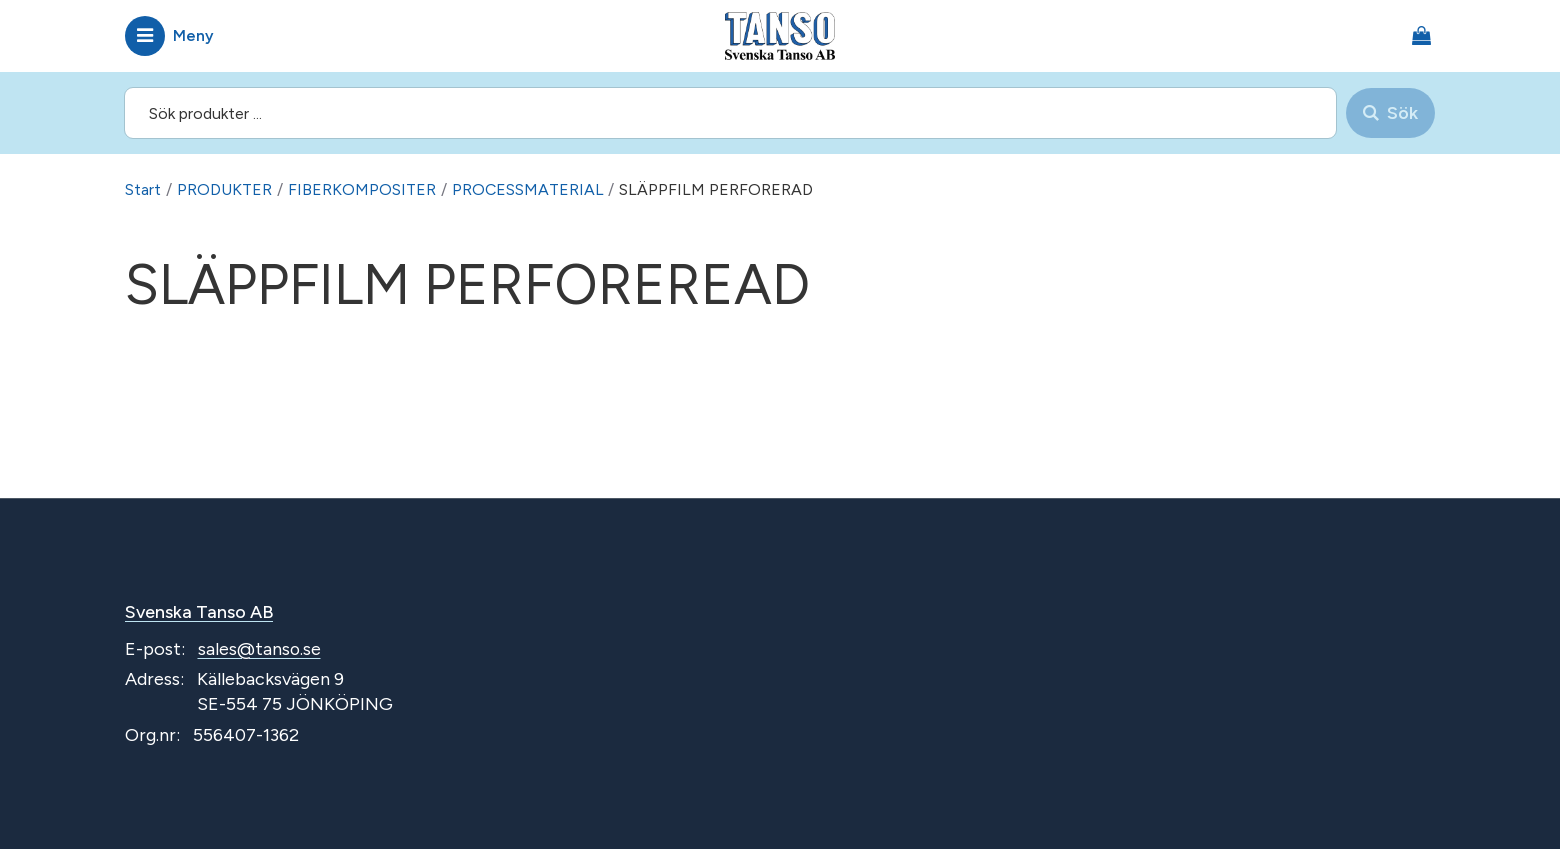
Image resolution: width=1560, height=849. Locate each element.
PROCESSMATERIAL (528, 189)
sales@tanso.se (260, 649)
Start (143, 189)
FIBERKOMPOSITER (362, 189)
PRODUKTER (224, 189)
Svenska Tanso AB (200, 612)
